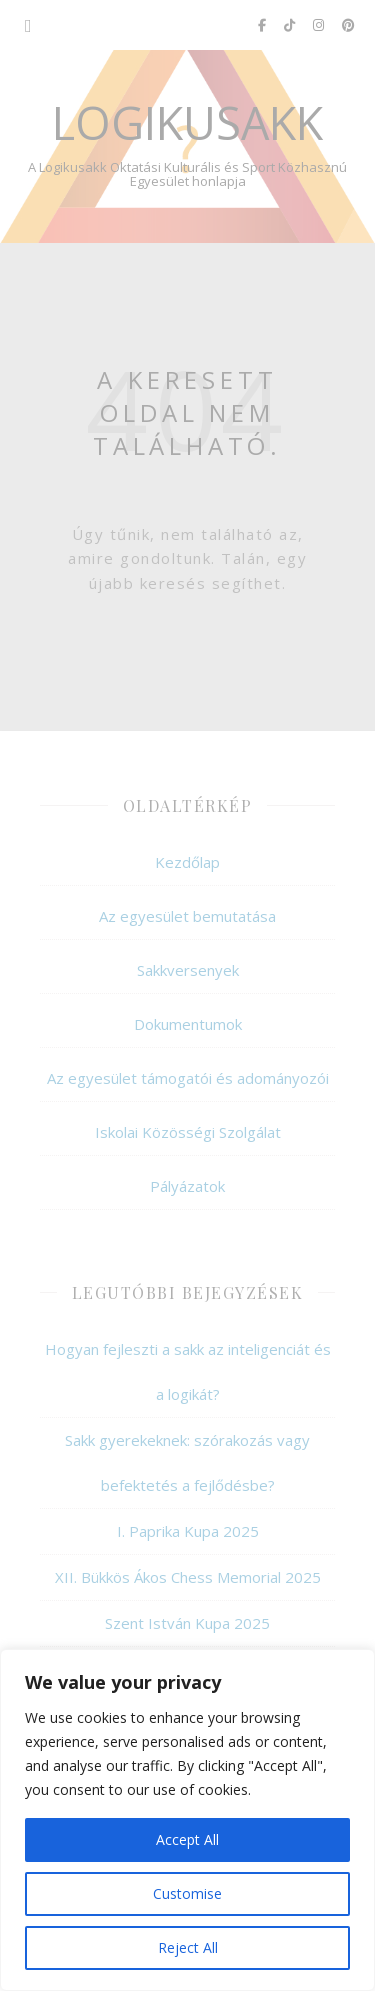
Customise (187, 1893)
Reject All (188, 1947)
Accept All (187, 1839)
